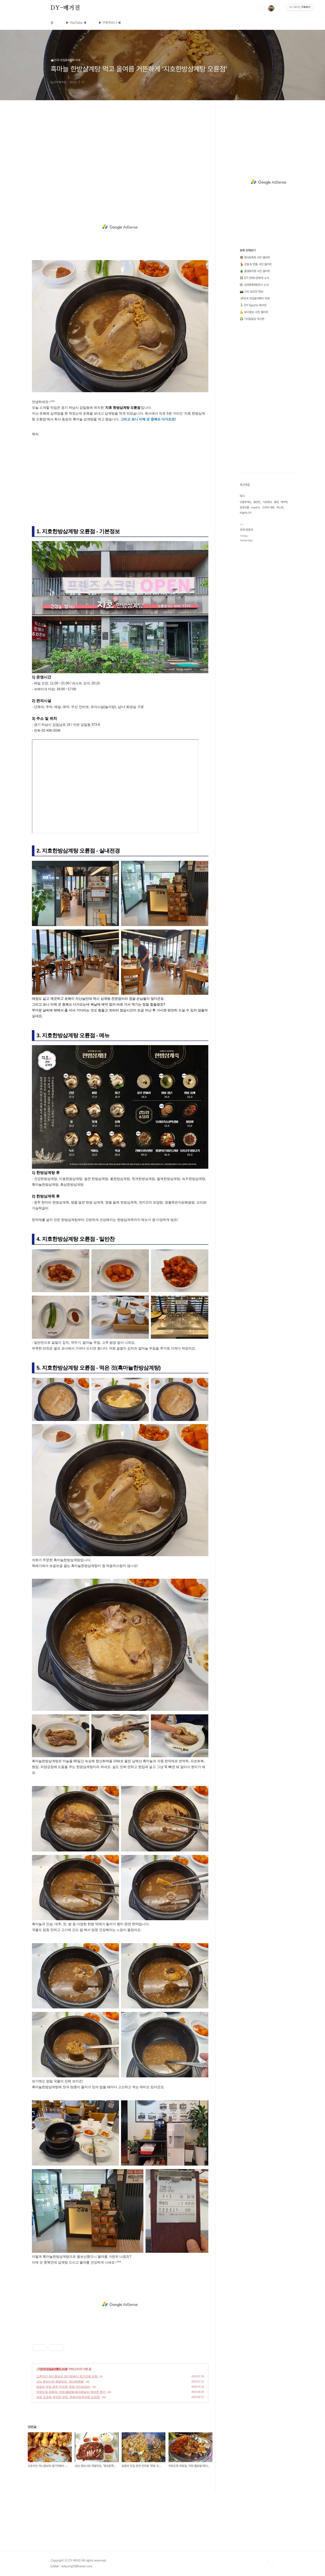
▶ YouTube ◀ (76, 23)
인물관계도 (245, 502)
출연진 (256, 502)
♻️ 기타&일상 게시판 (252, 319)
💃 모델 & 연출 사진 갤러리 (256, 264)
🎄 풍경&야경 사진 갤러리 (255, 271)
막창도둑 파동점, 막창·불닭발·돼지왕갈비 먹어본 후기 (71, 2392)
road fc (255, 507)
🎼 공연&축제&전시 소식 (254, 284)
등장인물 (244, 507)
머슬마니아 (245, 512)
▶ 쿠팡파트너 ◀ (110, 23)
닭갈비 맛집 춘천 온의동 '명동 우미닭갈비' (63, 2386)
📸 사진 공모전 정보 (251, 291)
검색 (261, 8)
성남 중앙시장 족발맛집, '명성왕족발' (60, 2381)
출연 (276, 502)
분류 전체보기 (248, 250)
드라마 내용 (268, 507)
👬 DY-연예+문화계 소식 (254, 278)
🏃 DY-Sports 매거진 (253, 305)
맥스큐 (279, 507)
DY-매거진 (65, 8)
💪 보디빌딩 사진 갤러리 (254, 312)
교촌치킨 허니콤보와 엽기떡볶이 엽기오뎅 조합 (67, 2376)
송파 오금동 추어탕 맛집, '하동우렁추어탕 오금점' (68, 2397)
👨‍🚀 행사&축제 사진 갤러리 (255, 257)
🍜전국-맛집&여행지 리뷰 (52, 2369)
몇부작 (284, 502)
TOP (271, 2562)
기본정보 (267, 502)
